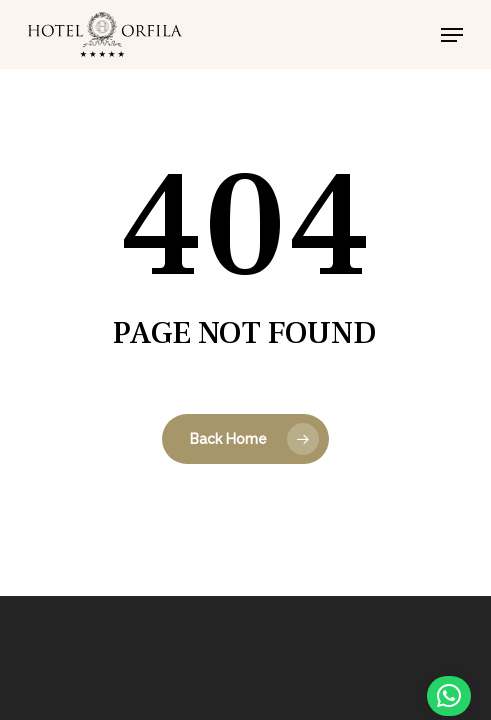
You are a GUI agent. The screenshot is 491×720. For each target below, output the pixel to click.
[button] (452, 35)
